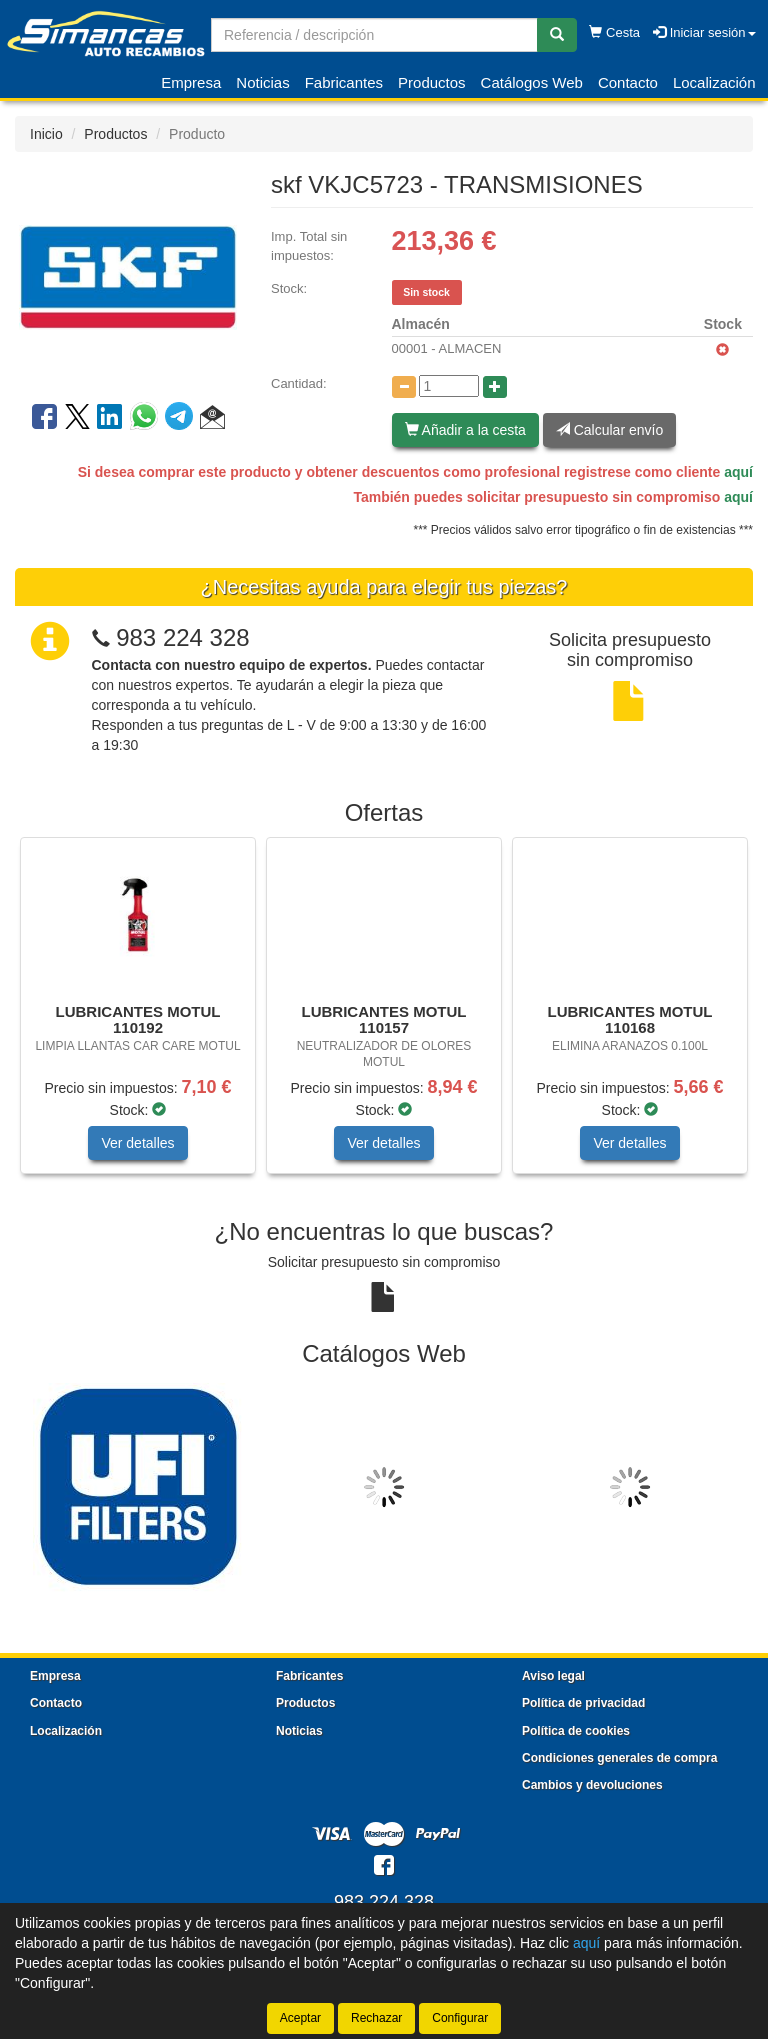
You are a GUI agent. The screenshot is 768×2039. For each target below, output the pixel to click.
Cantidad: (299, 383)
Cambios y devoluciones (592, 1785)
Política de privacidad (583, 1703)
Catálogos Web (532, 82)
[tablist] (384, 1015)
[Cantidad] (449, 386)
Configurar (460, 2018)
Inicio (46, 134)
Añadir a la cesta (465, 430)
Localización (714, 82)
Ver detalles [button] (137, 1143)
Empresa (191, 82)
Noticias (262, 82)
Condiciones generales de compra (619, 1758)
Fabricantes (344, 82)
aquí (738, 472)
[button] (212, 420)
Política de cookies (576, 1731)
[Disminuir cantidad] (404, 387)
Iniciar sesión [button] (704, 32)
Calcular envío (609, 430)
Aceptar (300, 2018)
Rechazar (376, 2018)
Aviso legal (553, 1676)
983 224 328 (182, 637)
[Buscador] (374, 35)
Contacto (628, 82)
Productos (432, 82)
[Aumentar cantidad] (495, 387)
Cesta (614, 32)
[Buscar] (557, 35)
